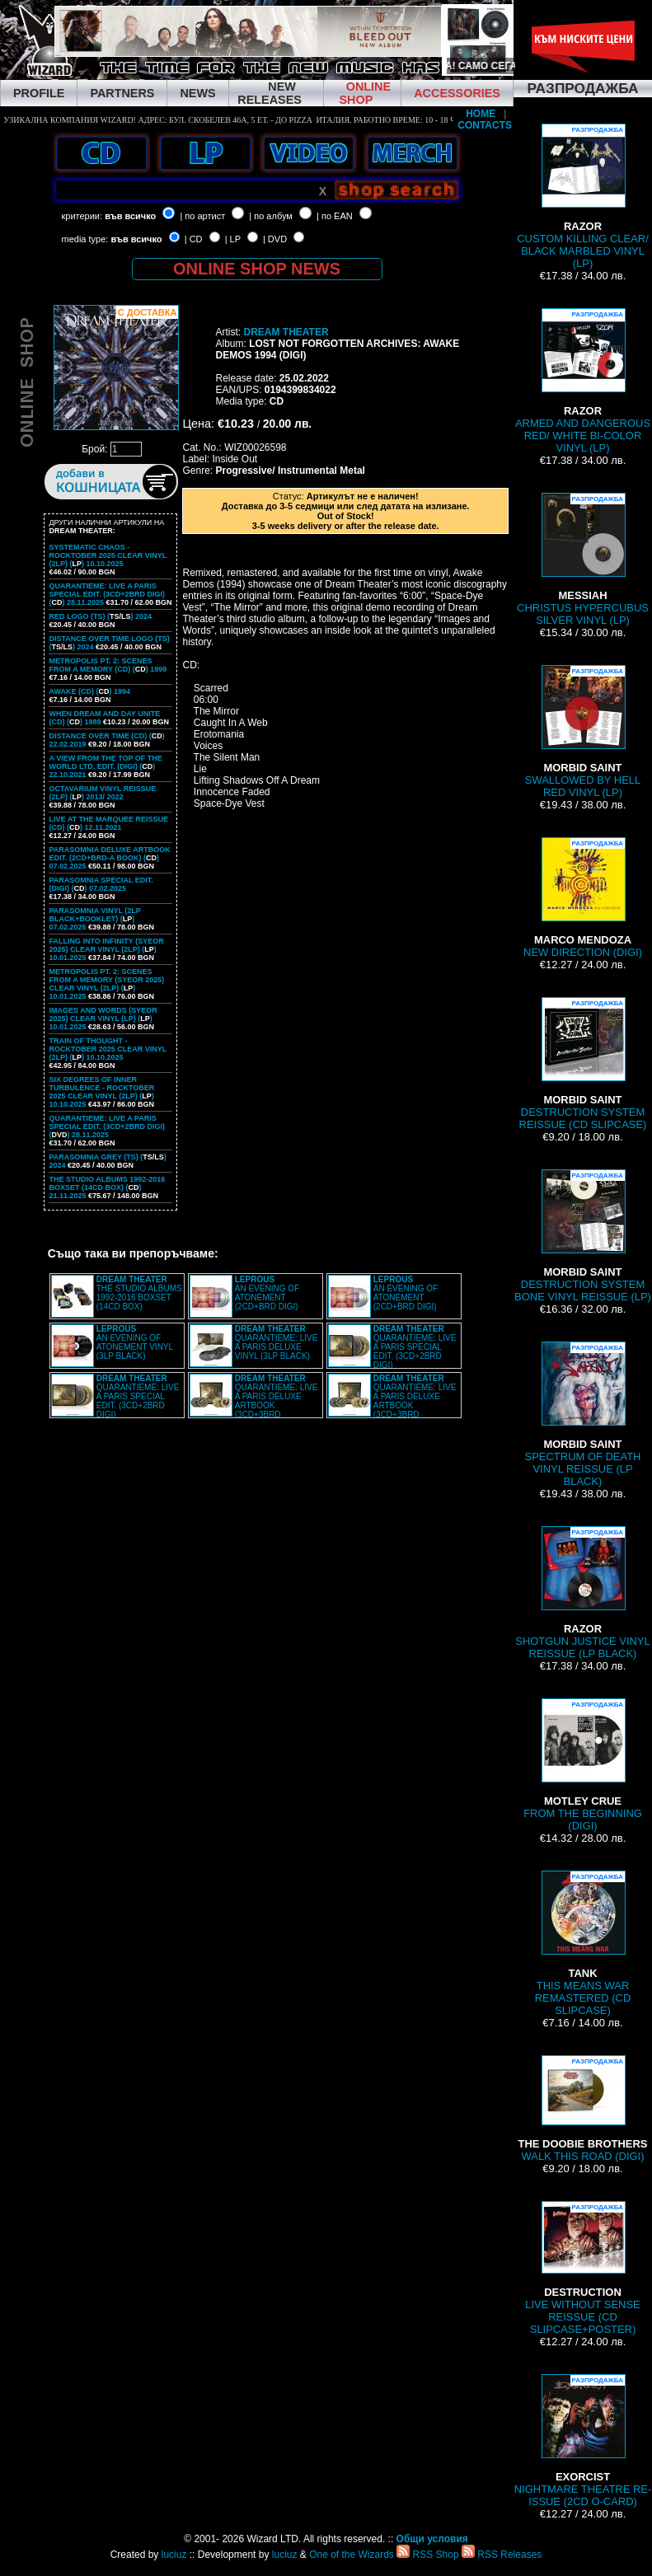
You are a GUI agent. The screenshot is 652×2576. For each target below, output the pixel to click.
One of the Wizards (351, 2554)
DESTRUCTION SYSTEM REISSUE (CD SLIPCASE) (583, 1064)
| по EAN (335, 216)
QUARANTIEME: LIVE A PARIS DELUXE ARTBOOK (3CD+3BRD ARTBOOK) (254, 1401)
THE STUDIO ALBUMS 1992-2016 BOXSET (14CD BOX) (139, 1293)
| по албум (271, 216)
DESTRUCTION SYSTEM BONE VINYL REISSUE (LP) (582, 1236)
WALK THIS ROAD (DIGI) (583, 2108)
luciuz (174, 2554)
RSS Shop (427, 2554)
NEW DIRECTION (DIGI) (582, 897)
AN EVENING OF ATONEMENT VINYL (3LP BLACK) (134, 1342)
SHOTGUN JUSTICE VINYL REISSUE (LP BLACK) (582, 1593)
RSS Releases (502, 2554)
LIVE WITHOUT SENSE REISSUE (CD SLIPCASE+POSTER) (582, 2268)
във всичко (130, 216)
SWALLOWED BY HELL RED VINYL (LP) (582, 732)
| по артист (202, 216)
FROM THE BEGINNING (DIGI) (582, 1765)
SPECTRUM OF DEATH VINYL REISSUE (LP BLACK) (583, 1414)
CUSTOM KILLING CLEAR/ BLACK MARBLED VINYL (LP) (583, 196)
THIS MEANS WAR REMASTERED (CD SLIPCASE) (583, 1943)
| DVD (275, 239)
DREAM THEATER (285, 332)
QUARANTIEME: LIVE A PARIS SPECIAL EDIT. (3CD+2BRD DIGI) (415, 1347)
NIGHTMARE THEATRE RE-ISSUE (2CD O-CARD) (582, 2441)
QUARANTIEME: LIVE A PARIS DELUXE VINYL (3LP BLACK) (276, 1342)
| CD (194, 239)
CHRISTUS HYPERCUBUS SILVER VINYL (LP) (583, 559)
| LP (233, 239)
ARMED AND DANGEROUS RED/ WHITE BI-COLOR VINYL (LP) (582, 381)
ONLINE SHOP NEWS (256, 269)
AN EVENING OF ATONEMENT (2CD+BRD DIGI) (267, 1293)
